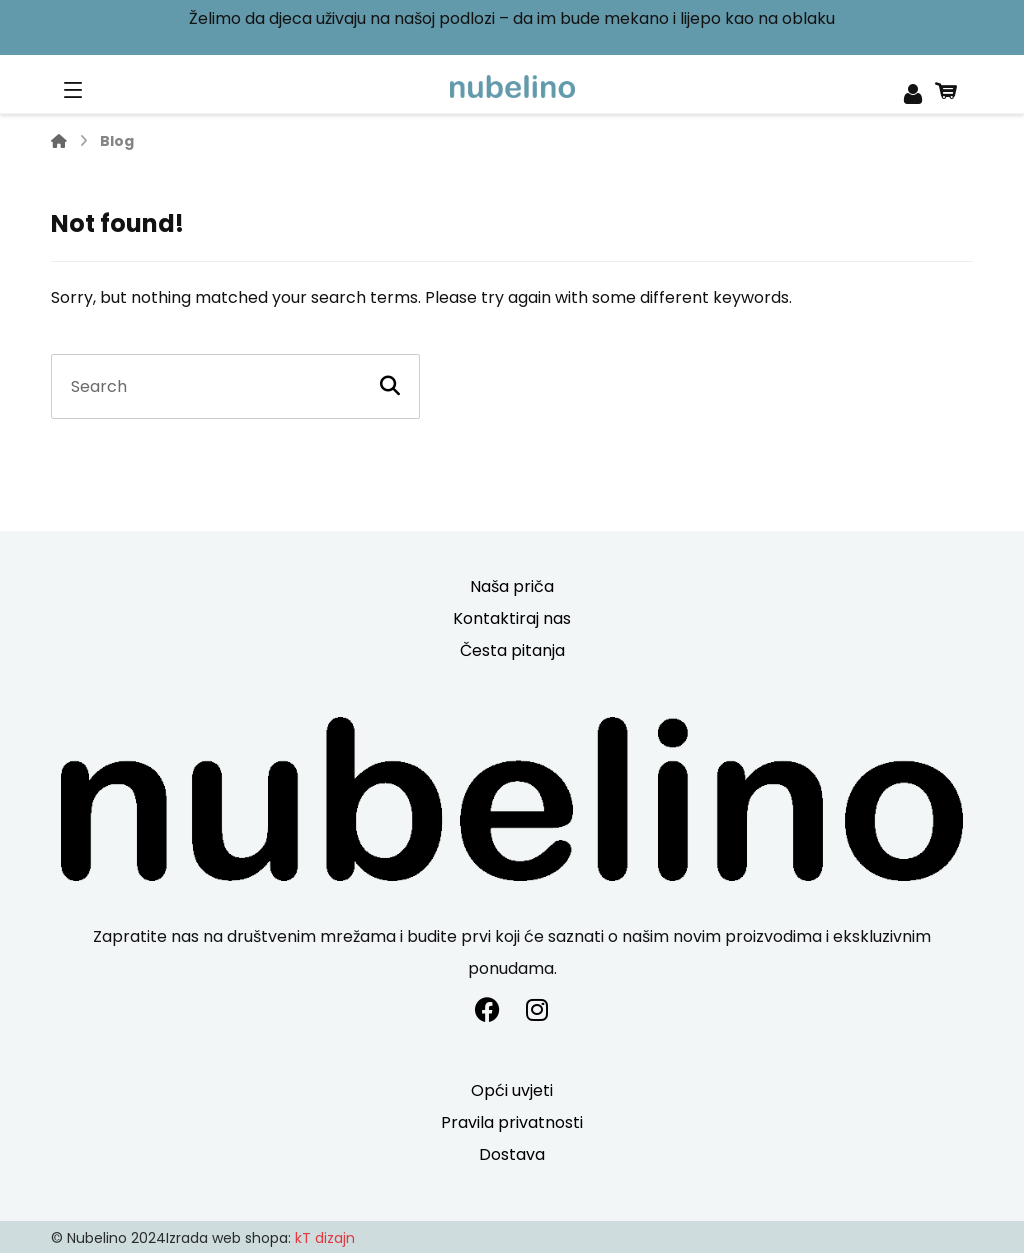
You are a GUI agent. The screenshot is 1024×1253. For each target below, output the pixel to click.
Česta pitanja (512, 650)
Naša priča (512, 586)
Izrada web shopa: (228, 1238)
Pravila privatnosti (512, 1122)
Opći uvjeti (512, 1090)
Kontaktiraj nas (512, 618)
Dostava (512, 1154)
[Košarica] (946, 88)
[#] (487, 1010)
